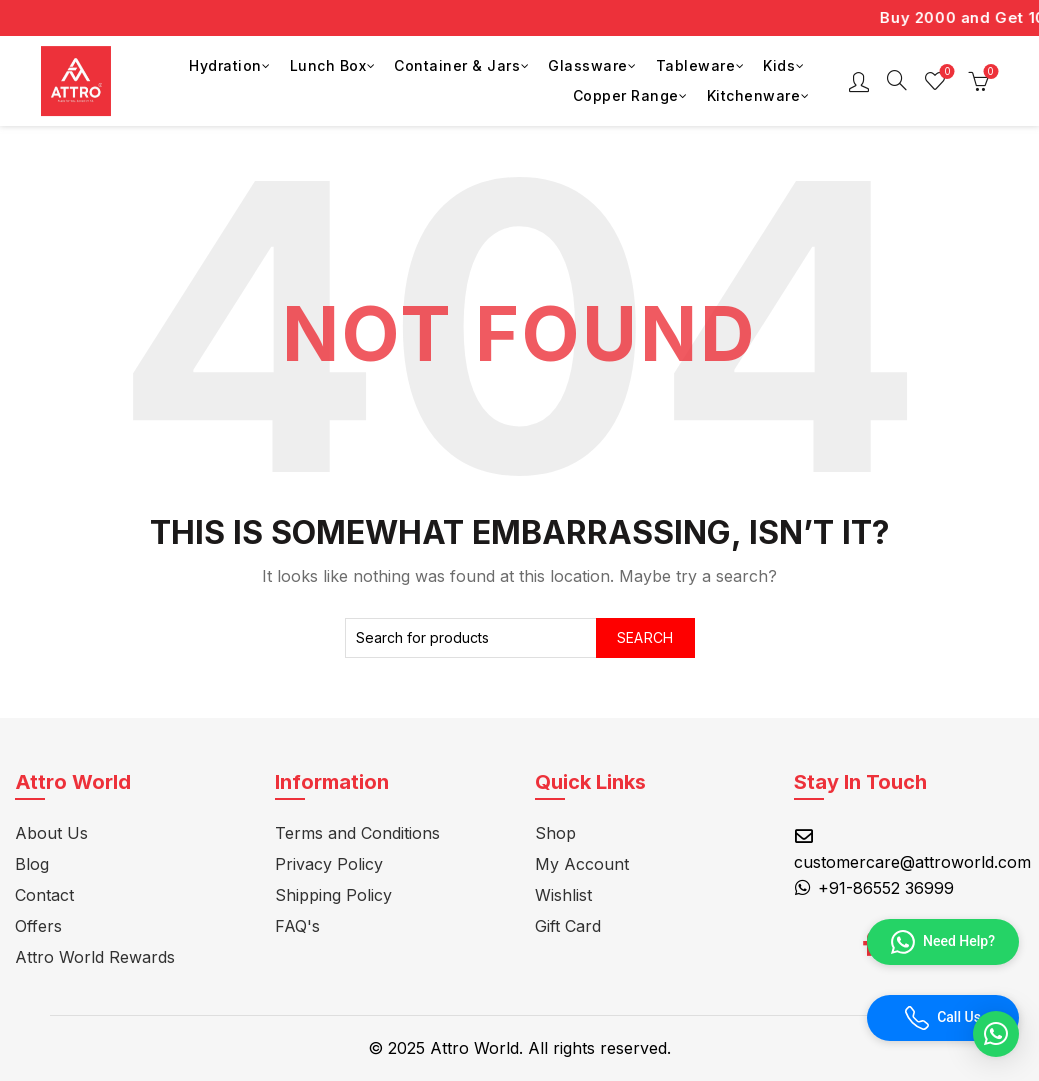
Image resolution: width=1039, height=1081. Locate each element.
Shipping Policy (333, 895)
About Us (51, 833)
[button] (996, 1034)
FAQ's (297, 926)
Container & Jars (457, 65)
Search (645, 637)
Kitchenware (754, 95)
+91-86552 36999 (886, 888)
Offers (38, 926)
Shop (555, 833)
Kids (779, 65)
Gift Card (568, 926)
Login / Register (859, 81)
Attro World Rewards (95, 957)
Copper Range (626, 95)
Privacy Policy (329, 864)
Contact (44, 895)
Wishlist (945, 72)
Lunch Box (328, 65)
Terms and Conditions (357, 833)
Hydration (225, 65)
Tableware (696, 65)
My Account (582, 864)
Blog (32, 864)
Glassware (588, 65)
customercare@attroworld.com (912, 862)
